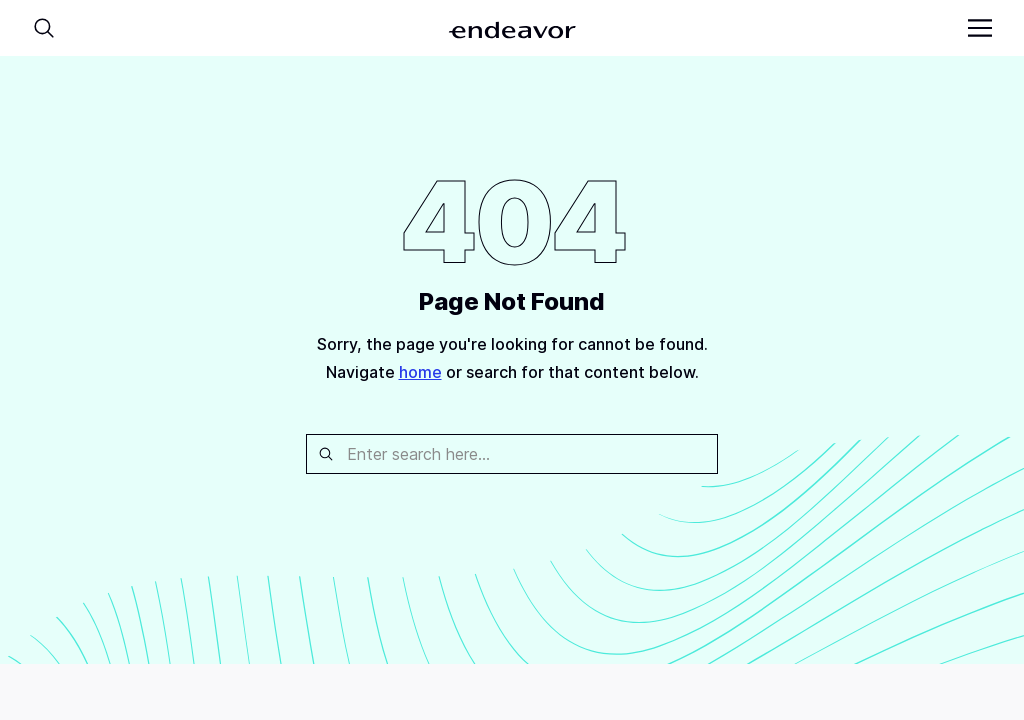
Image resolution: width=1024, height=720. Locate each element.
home (420, 372)
